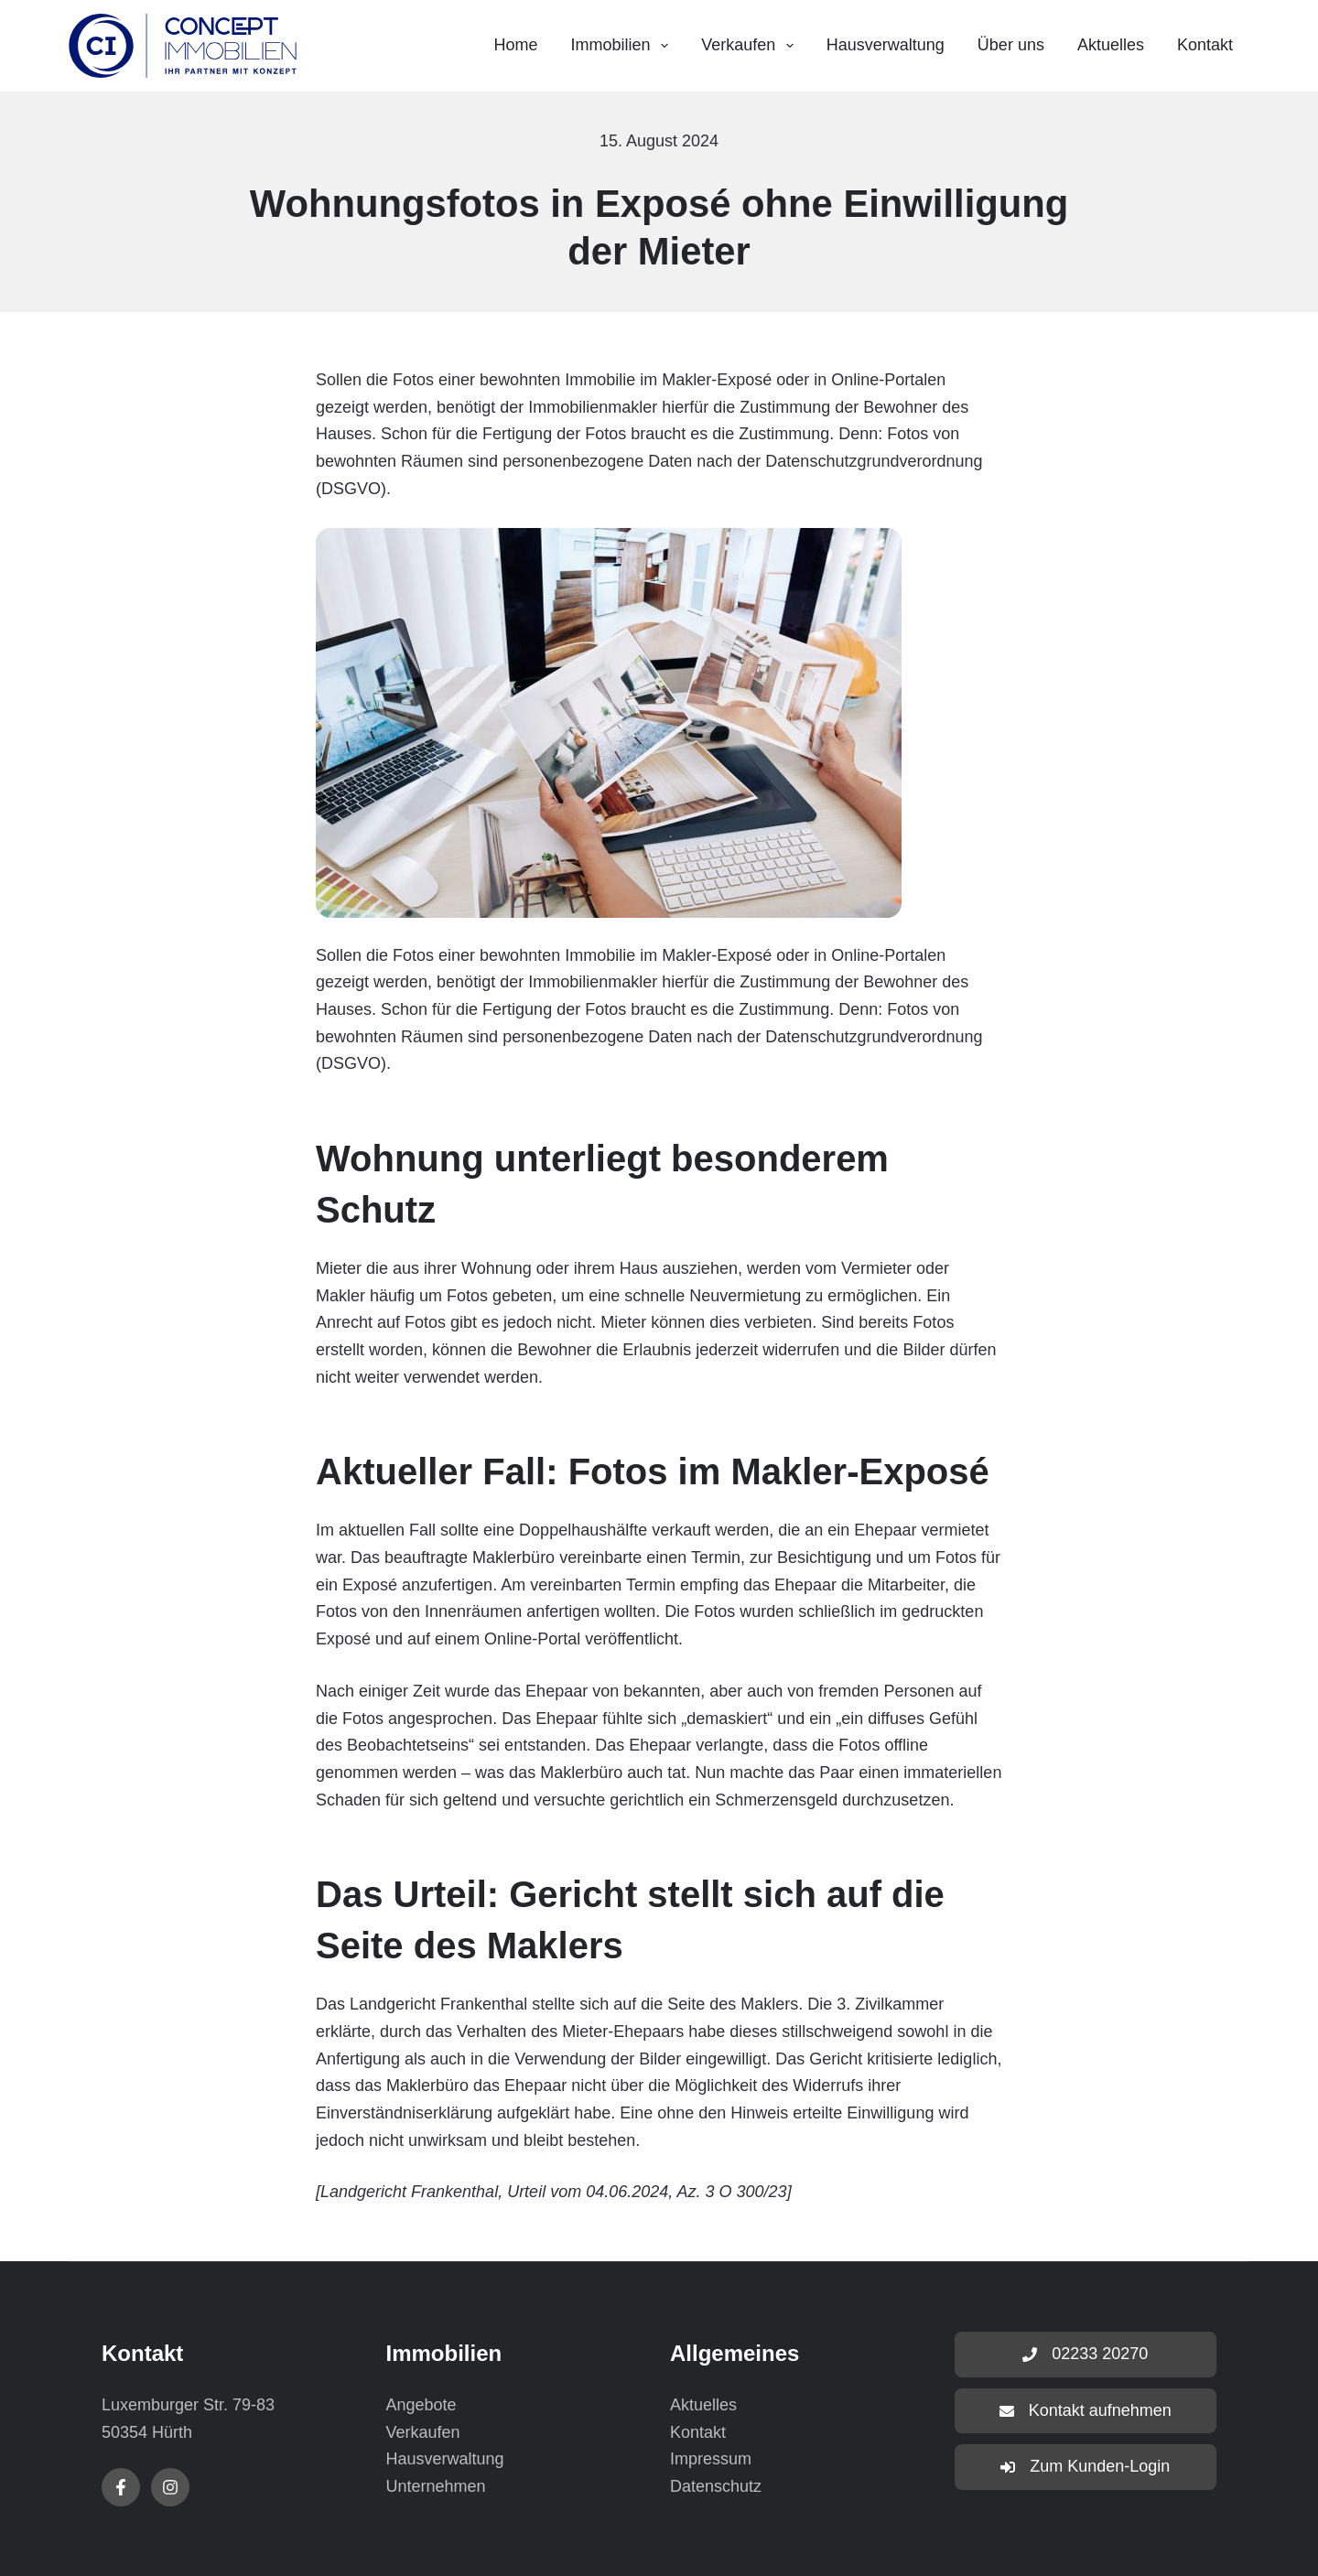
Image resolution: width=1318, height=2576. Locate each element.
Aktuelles (1110, 45)
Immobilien (623, 46)
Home (515, 45)
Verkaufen (751, 46)
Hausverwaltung (885, 45)
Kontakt (1205, 45)
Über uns (1011, 45)
